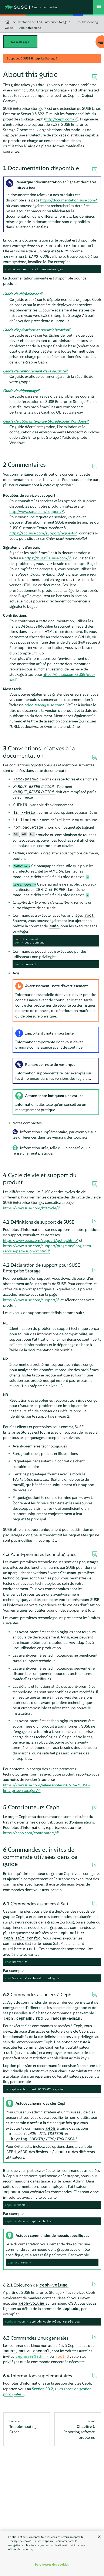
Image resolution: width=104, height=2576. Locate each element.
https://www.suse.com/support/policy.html (39, 1240)
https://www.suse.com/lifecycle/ (30, 1208)
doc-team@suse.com (44, 704)
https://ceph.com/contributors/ (29, 1832)
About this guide (30, 28)
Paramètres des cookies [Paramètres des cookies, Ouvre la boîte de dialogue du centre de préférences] (52, 2564)
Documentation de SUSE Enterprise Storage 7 (40, 22)
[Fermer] (99, 2536)
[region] (52, 2553)
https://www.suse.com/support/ (30, 1299)
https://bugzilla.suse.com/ (46, 558)
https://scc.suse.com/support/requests (42, 533)
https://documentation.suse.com (67, 200)
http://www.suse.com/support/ (35, 511)
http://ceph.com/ (60, 119)
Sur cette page (20, 42)
